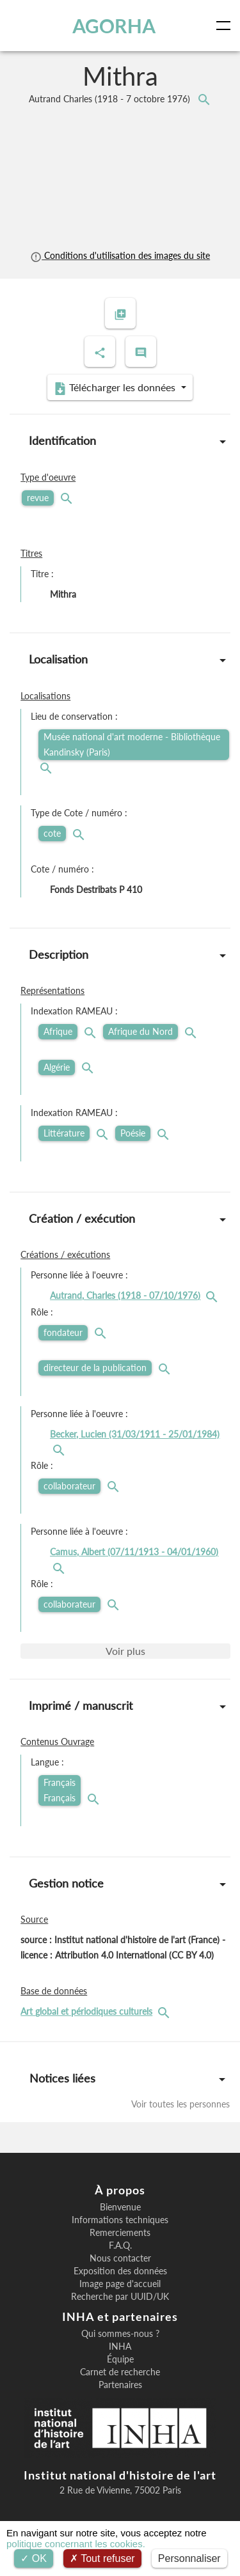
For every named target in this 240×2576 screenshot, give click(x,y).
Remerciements (120, 2233)
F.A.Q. (120, 2245)
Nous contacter (120, 2258)
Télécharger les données (116, 388)
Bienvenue (120, 2207)
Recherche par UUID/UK (120, 2296)
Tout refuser (102, 2558)
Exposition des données (120, 2271)
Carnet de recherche (120, 2372)
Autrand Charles (111, 98)
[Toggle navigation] (226, 25)
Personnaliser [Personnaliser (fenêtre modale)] (189, 2558)
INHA (120, 2346)
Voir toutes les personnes (180, 2104)
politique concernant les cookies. (75, 2543)
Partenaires (120, 2385)
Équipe (120, 2359)
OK (33, 2558)
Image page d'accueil (120, 2284)
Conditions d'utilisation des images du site (120, 255)
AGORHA (114, 25)
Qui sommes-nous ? (120, 2334)
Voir (125, 1651)
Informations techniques (120, 2220)
